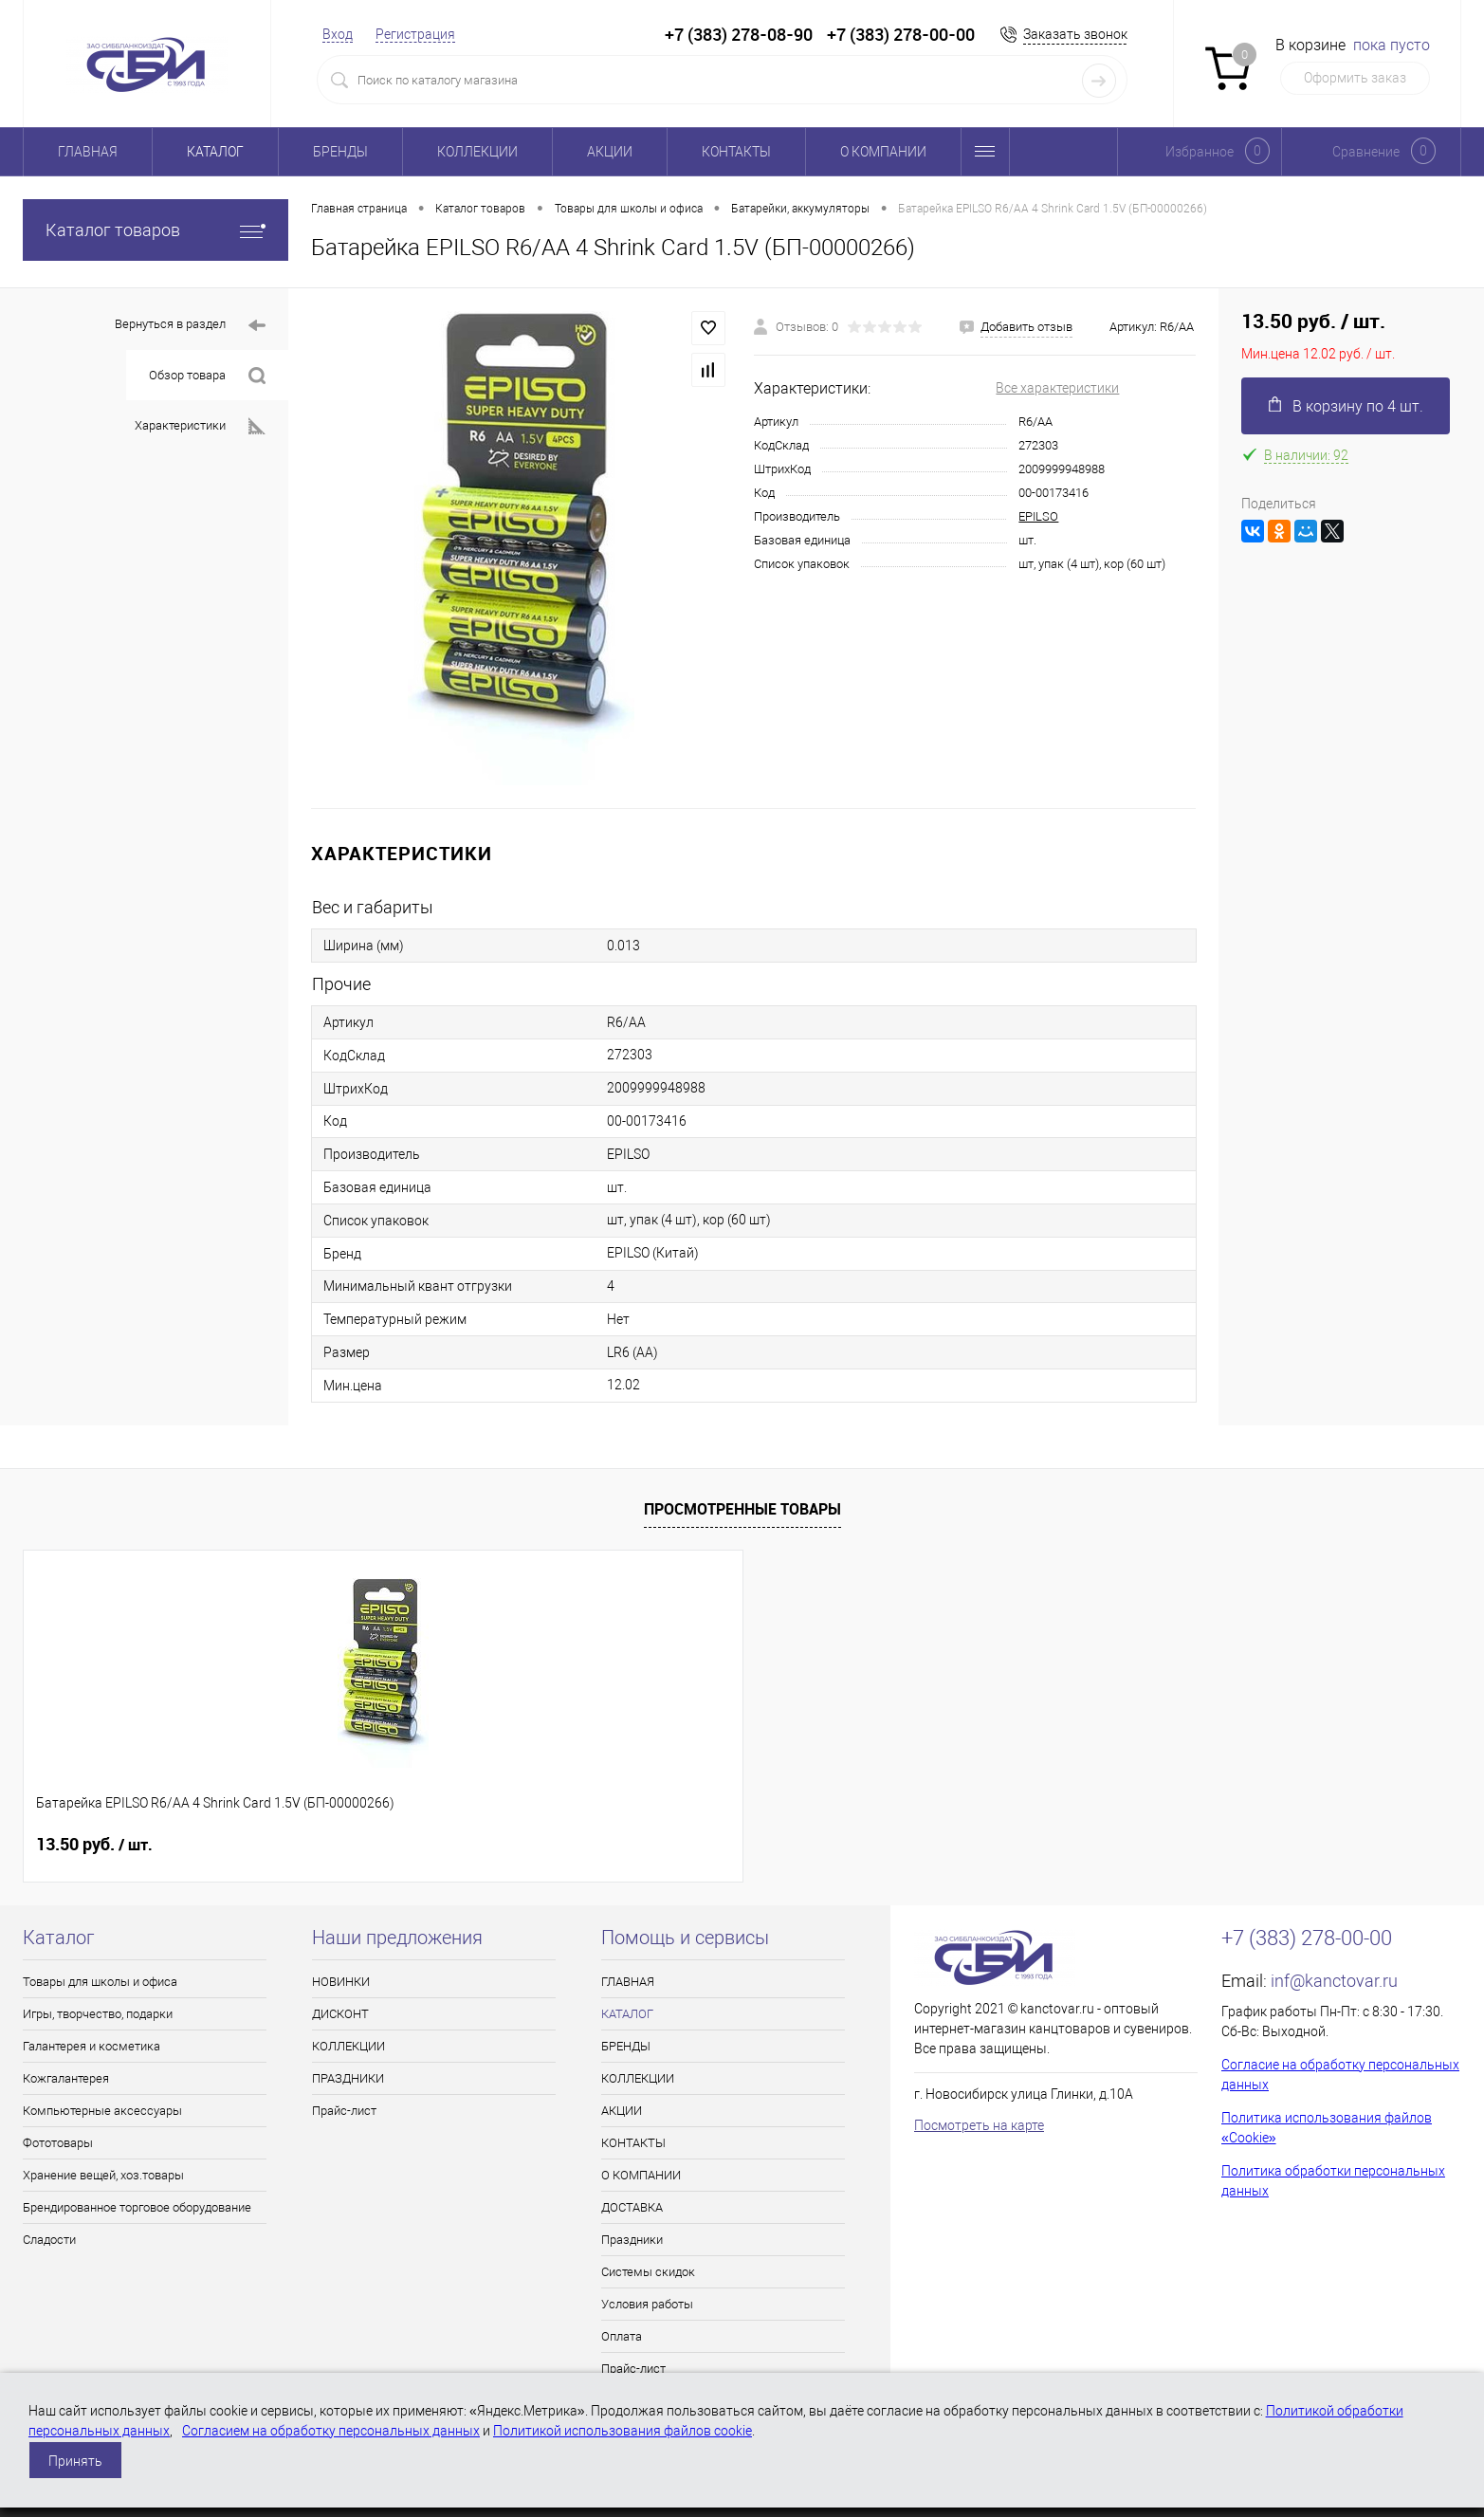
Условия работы (647, 2304)
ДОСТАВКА (632, 2207)
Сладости (49, 2239)
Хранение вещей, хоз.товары (103, 2175)
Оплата (621, 2336)
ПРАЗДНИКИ (348, 2078)
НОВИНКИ (341, 1982)
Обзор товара (207, 376)
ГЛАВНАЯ (88, 151)
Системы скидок (648, 2272)
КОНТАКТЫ (736, 151)
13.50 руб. (94, 1844)
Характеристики (200, 426)
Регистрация (415, 34)
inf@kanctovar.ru (1334, 1981)
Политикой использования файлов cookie (622, 2430)
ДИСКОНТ (340, 2014)
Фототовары (58, 2143)
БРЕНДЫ (340, 151)
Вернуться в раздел (190, 326)
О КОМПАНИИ (883, 151)
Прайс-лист (344, 2111)
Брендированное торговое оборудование (137, 2207)
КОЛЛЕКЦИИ (477, 151)
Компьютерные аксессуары (102, 2111)
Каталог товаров (156, 230)
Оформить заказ (1355, 77)
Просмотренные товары (742, 1508)
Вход (337, 34)
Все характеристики (1057, 387)
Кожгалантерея (66, 2078)
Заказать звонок (1075, 34)
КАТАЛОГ (215, 151)
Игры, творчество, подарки (98, 2014)
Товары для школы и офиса (100, 1982)
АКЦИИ (609, 151)
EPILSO (1038, 516)
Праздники (632, 2239)
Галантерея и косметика (91, 2046)
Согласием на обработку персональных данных (331, 2430)
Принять (75, 2461)
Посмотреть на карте (979, 2125)
